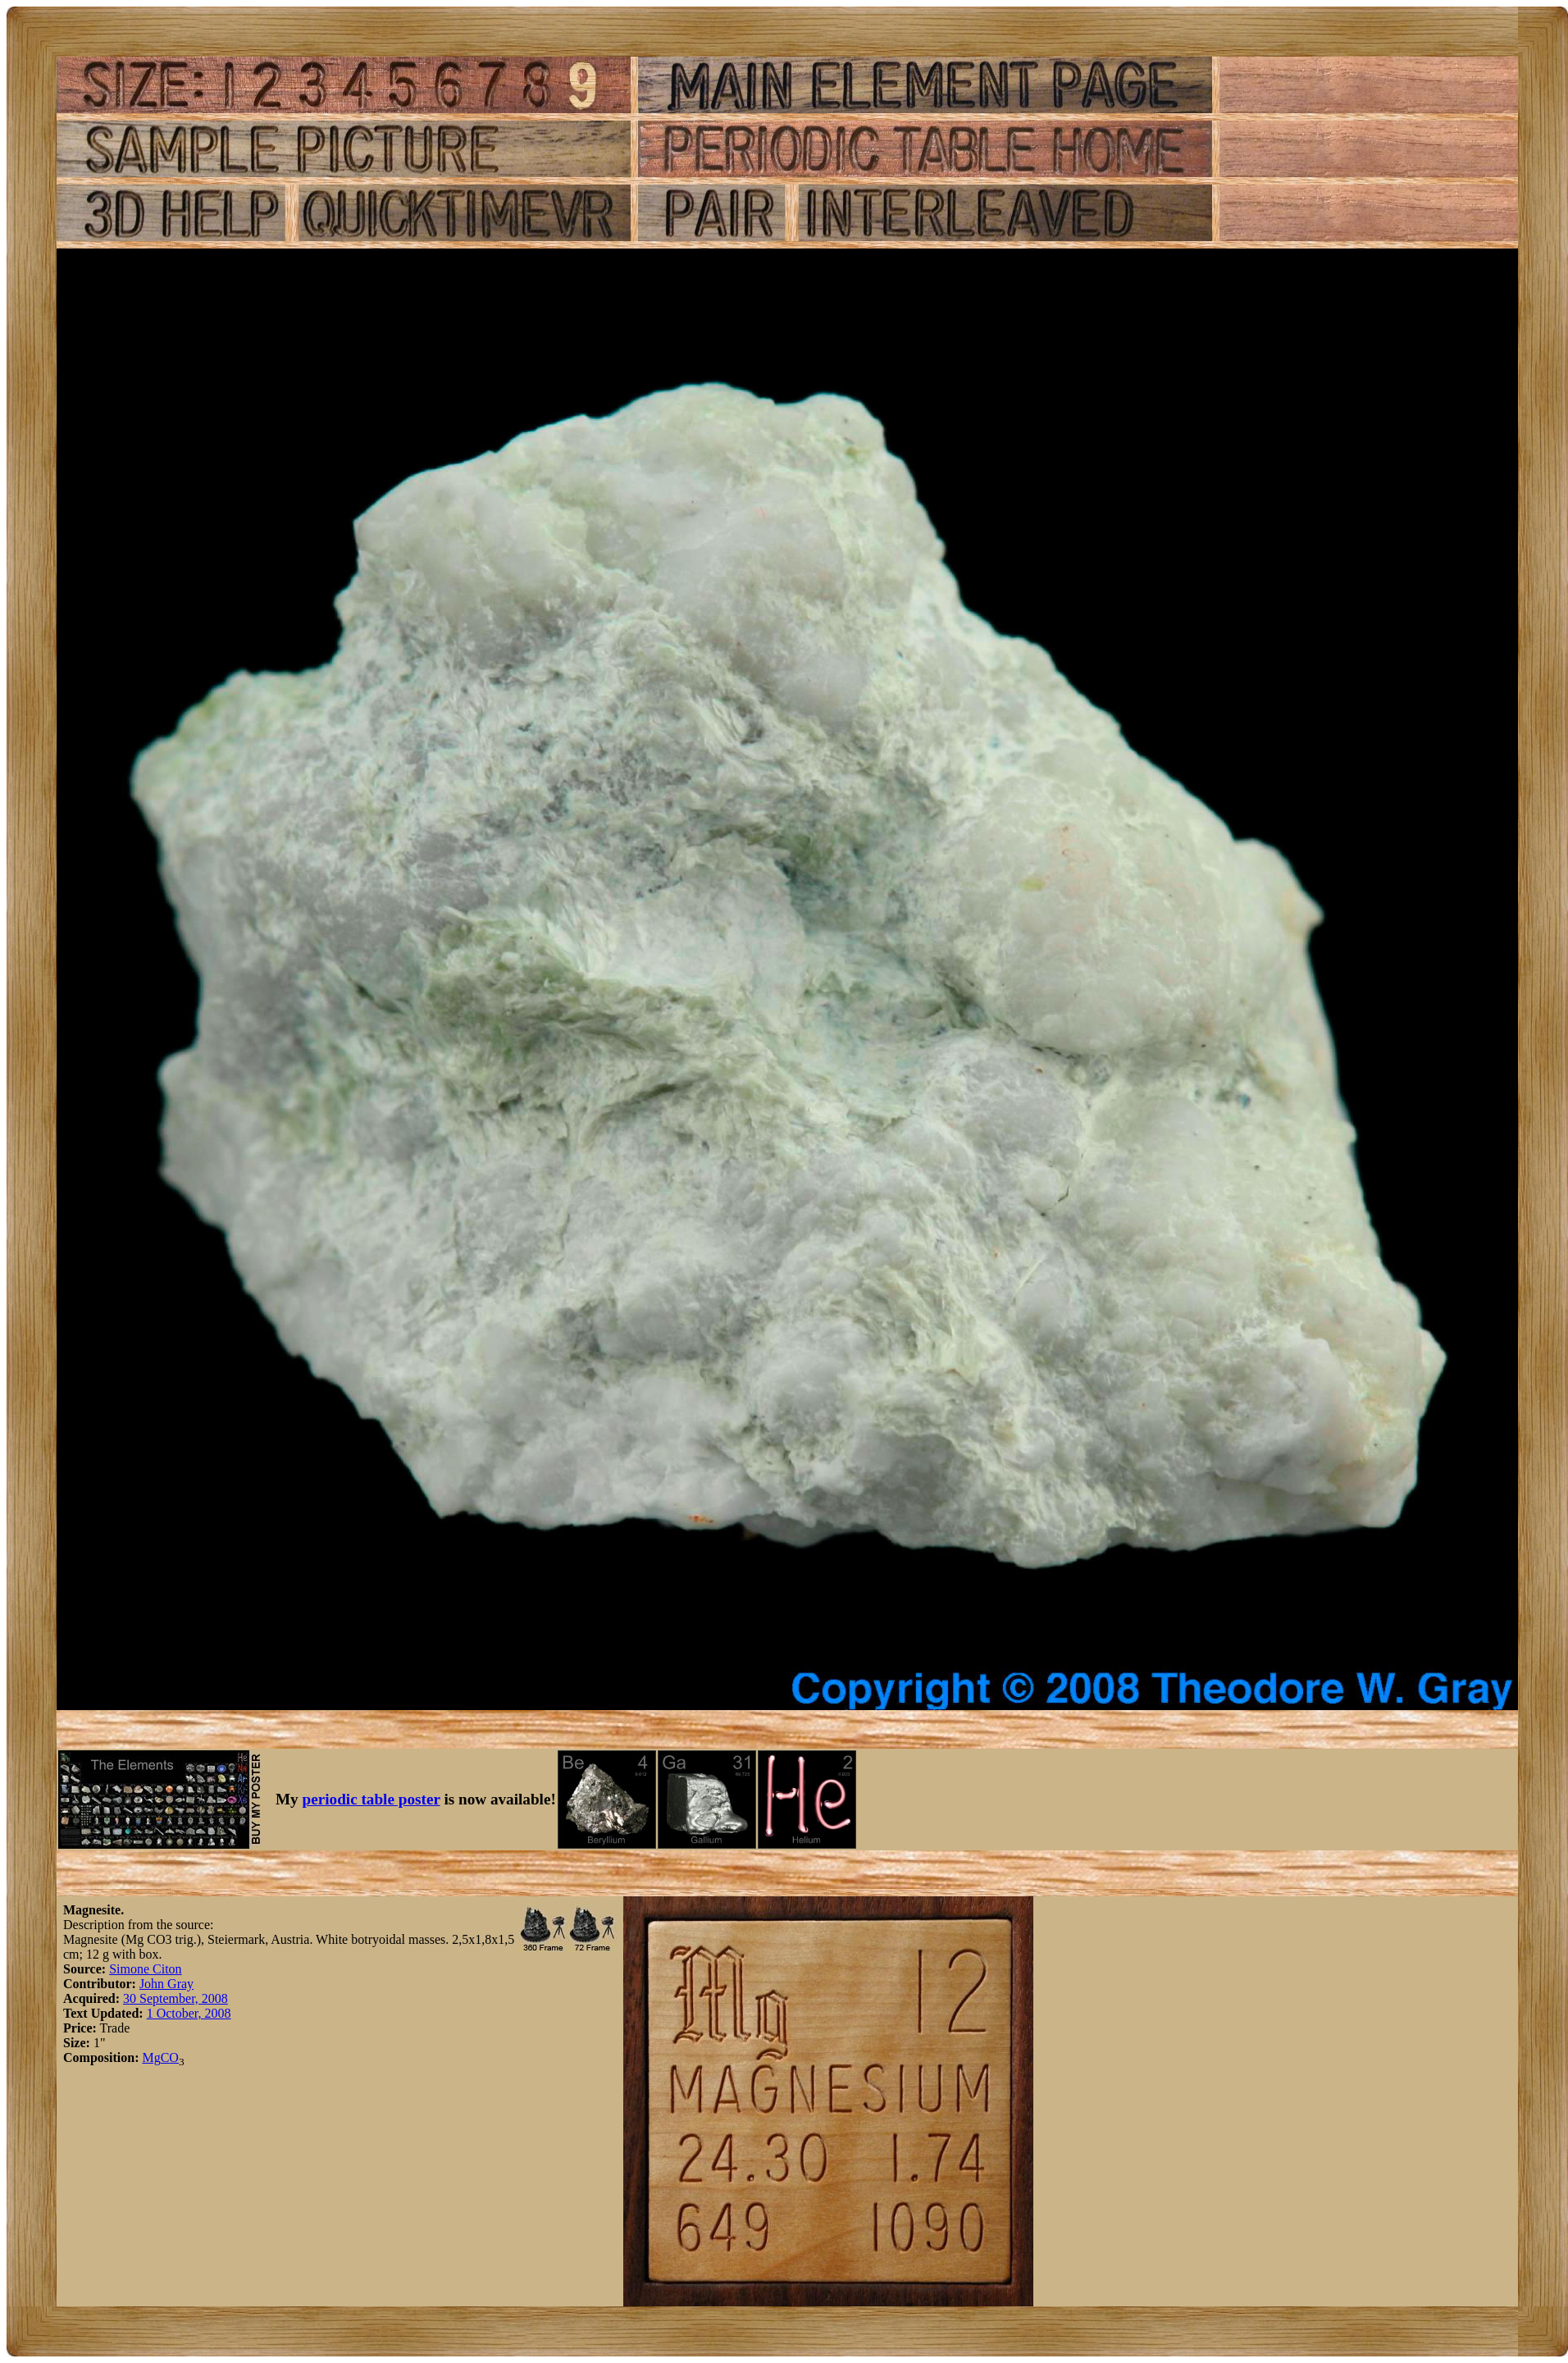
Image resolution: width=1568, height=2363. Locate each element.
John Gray (166, 1984)
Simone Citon (145, 1969)
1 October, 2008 (189, 2013)
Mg (151, 2057)
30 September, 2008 (175, 1998)
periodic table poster (371, 1799)
